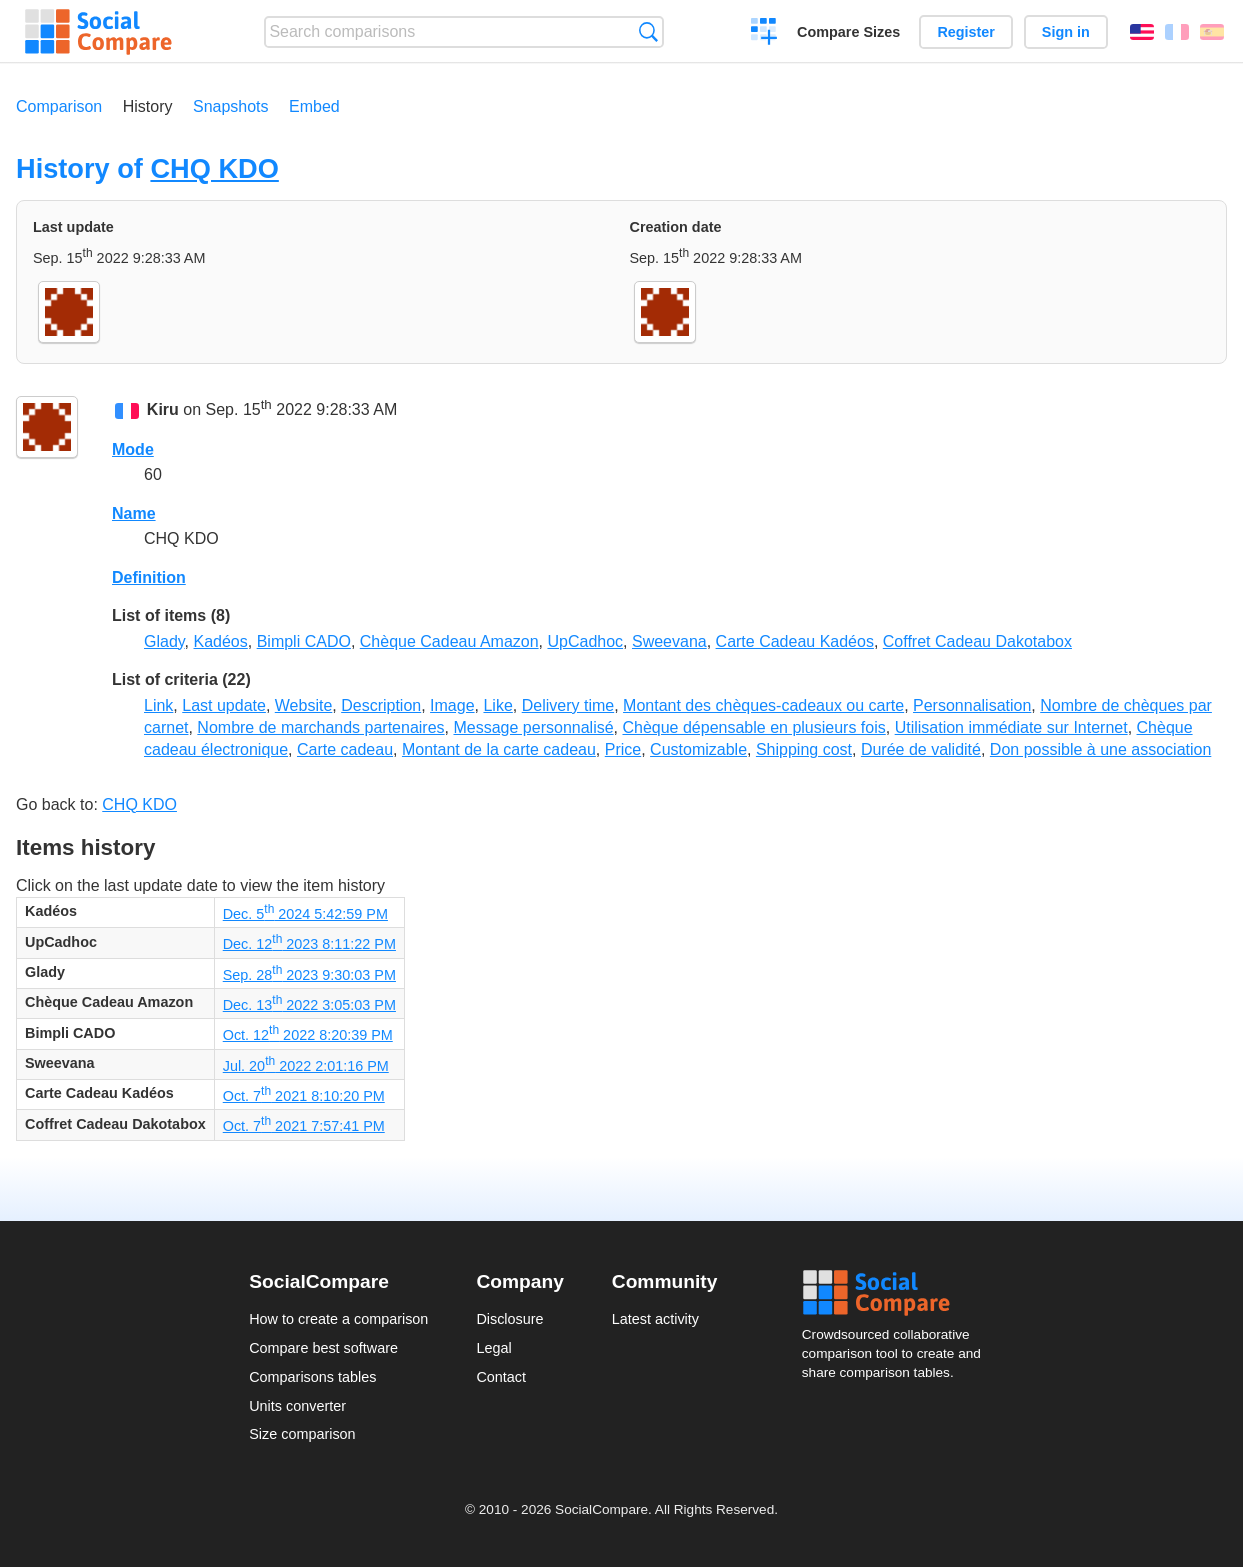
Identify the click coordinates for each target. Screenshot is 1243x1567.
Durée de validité (921, 749)
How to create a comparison (338, 1319)
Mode (133, 449)
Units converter (297, 1406)
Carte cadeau (345, 749)
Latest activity (655, 1319)
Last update (224, 705)
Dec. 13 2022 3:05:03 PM (309, 1005)
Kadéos (221, 641)
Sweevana (669, 641)
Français (1177, 32)
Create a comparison (764, 34)
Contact (501, 1377)
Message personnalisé (533, 727)
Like (497, 705)
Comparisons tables (312, 1377)
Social (898, 1293)
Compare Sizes (848, 32)
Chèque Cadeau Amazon (449, 641)
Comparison (59, 106)
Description (381, 705)
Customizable (698, 749)
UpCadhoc (585, 641)
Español (1212, 32)
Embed (314, 106)
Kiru (163, 410)
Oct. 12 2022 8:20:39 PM (308, 1035)
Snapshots (231, 106)
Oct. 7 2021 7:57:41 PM (304, 1126)
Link (158, 705)
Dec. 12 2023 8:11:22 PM (309, 944)
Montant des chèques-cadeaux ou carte (763, 705)
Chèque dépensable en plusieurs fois (753, 727)
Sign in (1066, 32)
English (1142, 32)
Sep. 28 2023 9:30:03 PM (309, 975)
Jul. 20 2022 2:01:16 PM (306, 1066)
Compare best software (323, 1348)
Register (966, 32)
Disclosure (509, 1319)
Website (304, 705)
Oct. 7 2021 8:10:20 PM (304, 1096)
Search (648, 31)
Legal (493, 1348)
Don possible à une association (1100, 749)
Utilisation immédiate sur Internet (1011, 727)
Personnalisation (972, 705)
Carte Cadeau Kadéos (795, 641)
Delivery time (568, 705)
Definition (149, 577)
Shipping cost (804, 749)
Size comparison (302, 1434)
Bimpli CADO (304, 641)
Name (134, 513)
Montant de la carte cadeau (499, 749)
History (148, 106)
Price (623, 749)
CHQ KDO (214, 168)
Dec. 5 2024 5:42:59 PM (305, 914)
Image (452, 705)
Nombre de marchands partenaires (320, 727)
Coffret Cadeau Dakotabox (977, 641)
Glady (164, 641)
